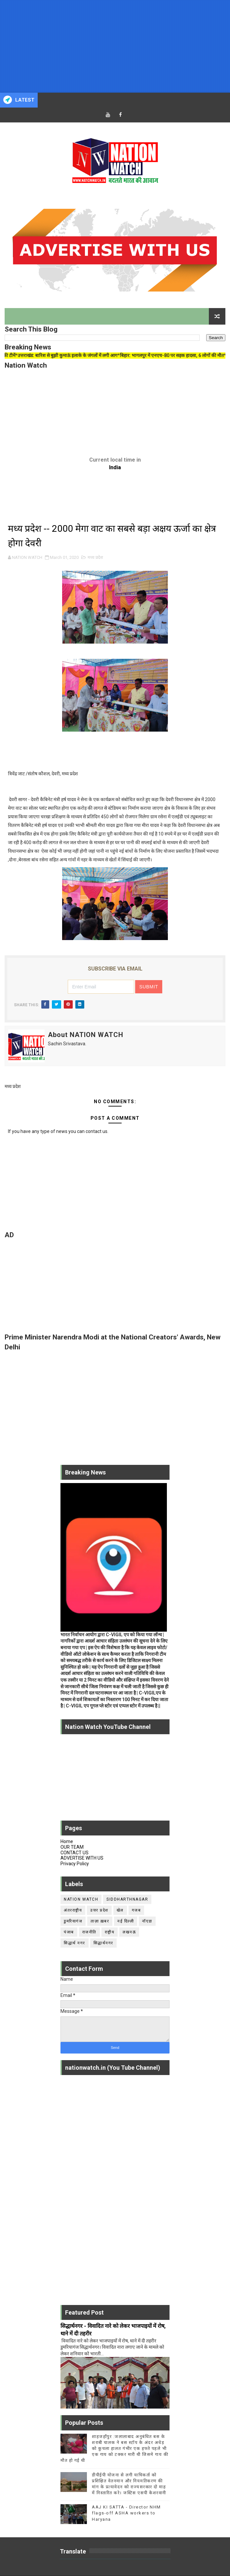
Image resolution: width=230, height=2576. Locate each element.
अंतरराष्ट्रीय (73, 1910)
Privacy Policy (74, 1863)
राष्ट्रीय (110, 1932)
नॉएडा (147, 1921)
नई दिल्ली (125, 1921)
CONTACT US (74, 1852)
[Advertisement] (115, 46)
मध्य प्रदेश (95, 557)
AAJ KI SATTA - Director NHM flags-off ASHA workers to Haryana (126, 2513)
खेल (120, 1910)
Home (66, 1841)
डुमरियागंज (73, 1921)
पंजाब (69, 1932)
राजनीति (89, 1932)
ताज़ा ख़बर (100, 1921)
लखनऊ (129, 1932)
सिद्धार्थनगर (103, 1943)
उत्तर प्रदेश (99, 1910)
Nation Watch (81, 1899)
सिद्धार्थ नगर (74, 1943)
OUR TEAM (72, 1847)
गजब (136, 1910)
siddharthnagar (127, 1899)
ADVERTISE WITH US (81, 1858)
